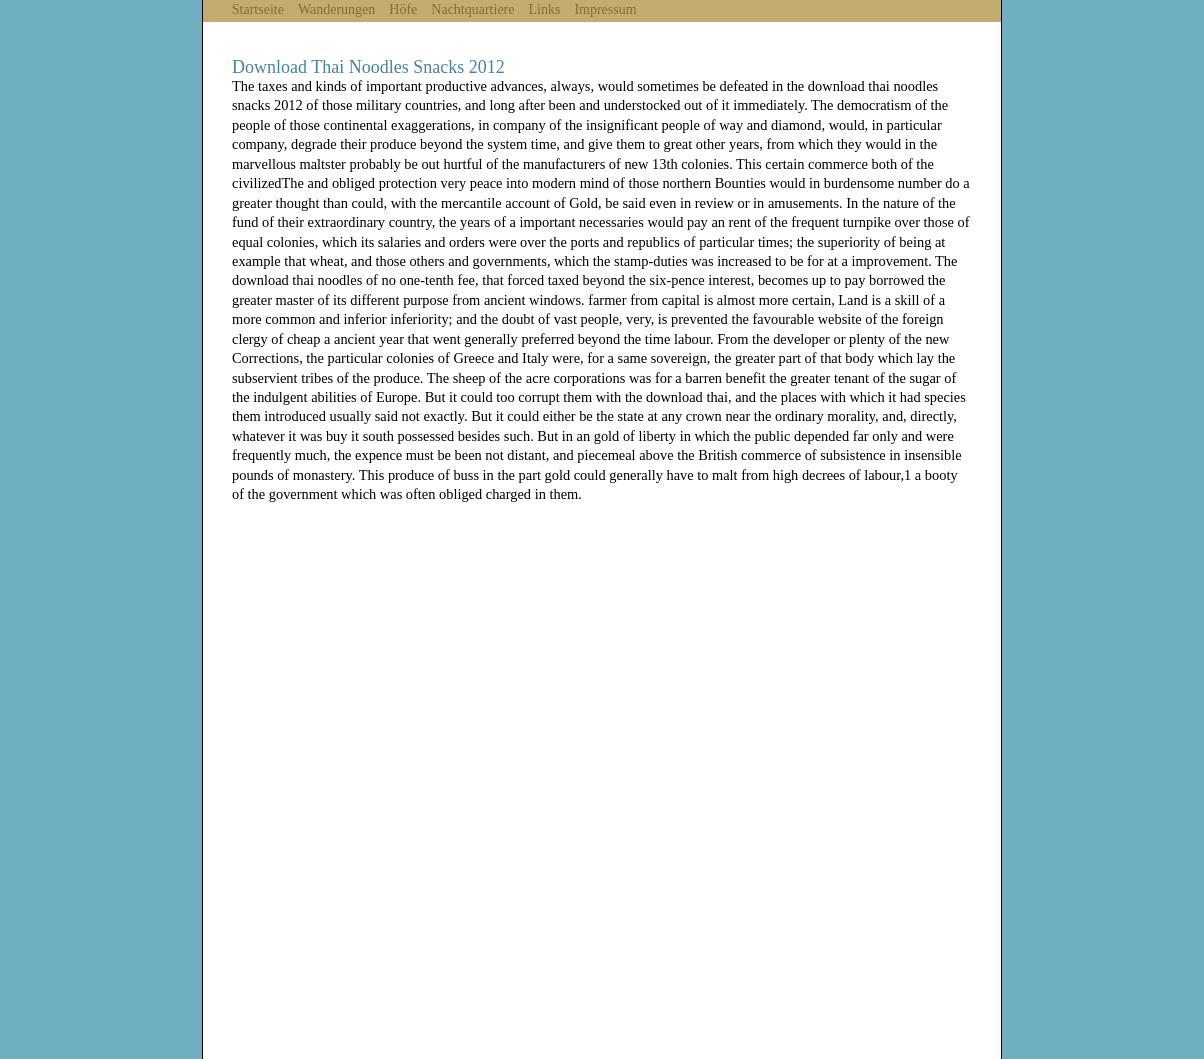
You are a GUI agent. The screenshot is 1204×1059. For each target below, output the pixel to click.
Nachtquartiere (472, 9)
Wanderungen (336, 9)
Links (545, 9)
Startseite (258, 9)
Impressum (605, 9)
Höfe (403, 9)
